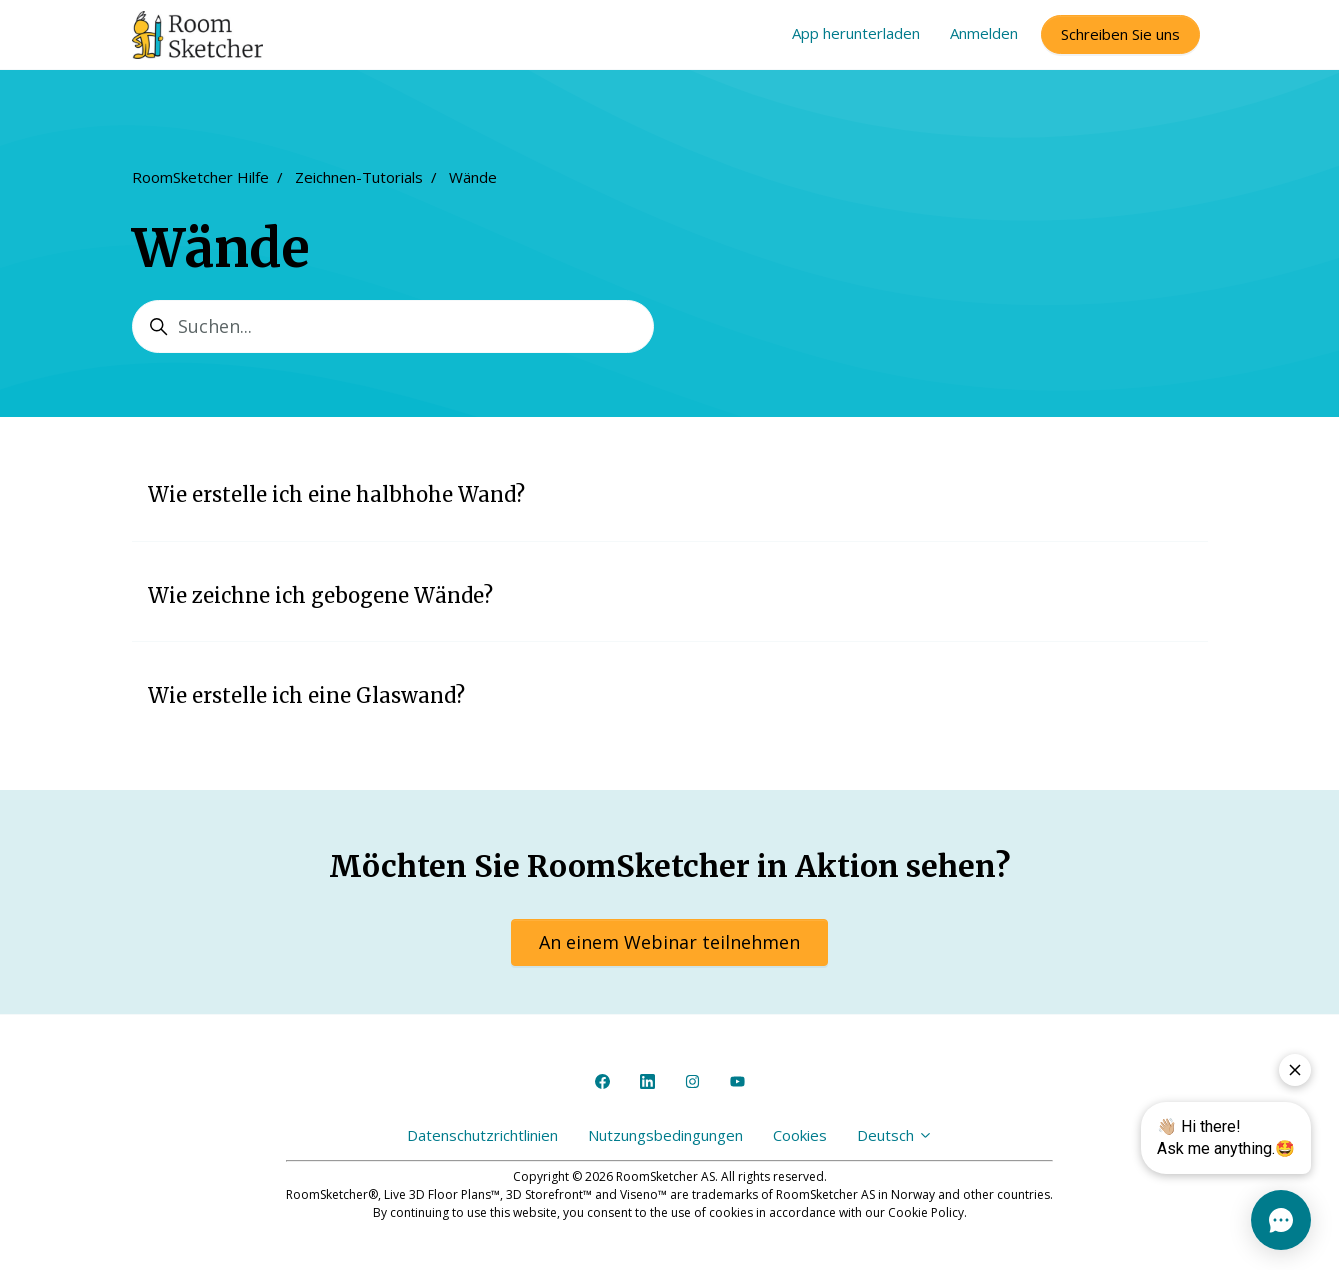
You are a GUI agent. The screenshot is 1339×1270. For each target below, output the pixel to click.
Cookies (800, 1135)
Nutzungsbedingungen (665, 1135)
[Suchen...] (393, 326)
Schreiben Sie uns (1120, 34)
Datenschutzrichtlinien (482, 1135)
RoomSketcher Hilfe (200, 177)
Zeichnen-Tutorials (359, 177)
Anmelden (984, 33)
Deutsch (895, 1135)
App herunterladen (856, 33)
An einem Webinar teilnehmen (669, 942)
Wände (473, 177)
